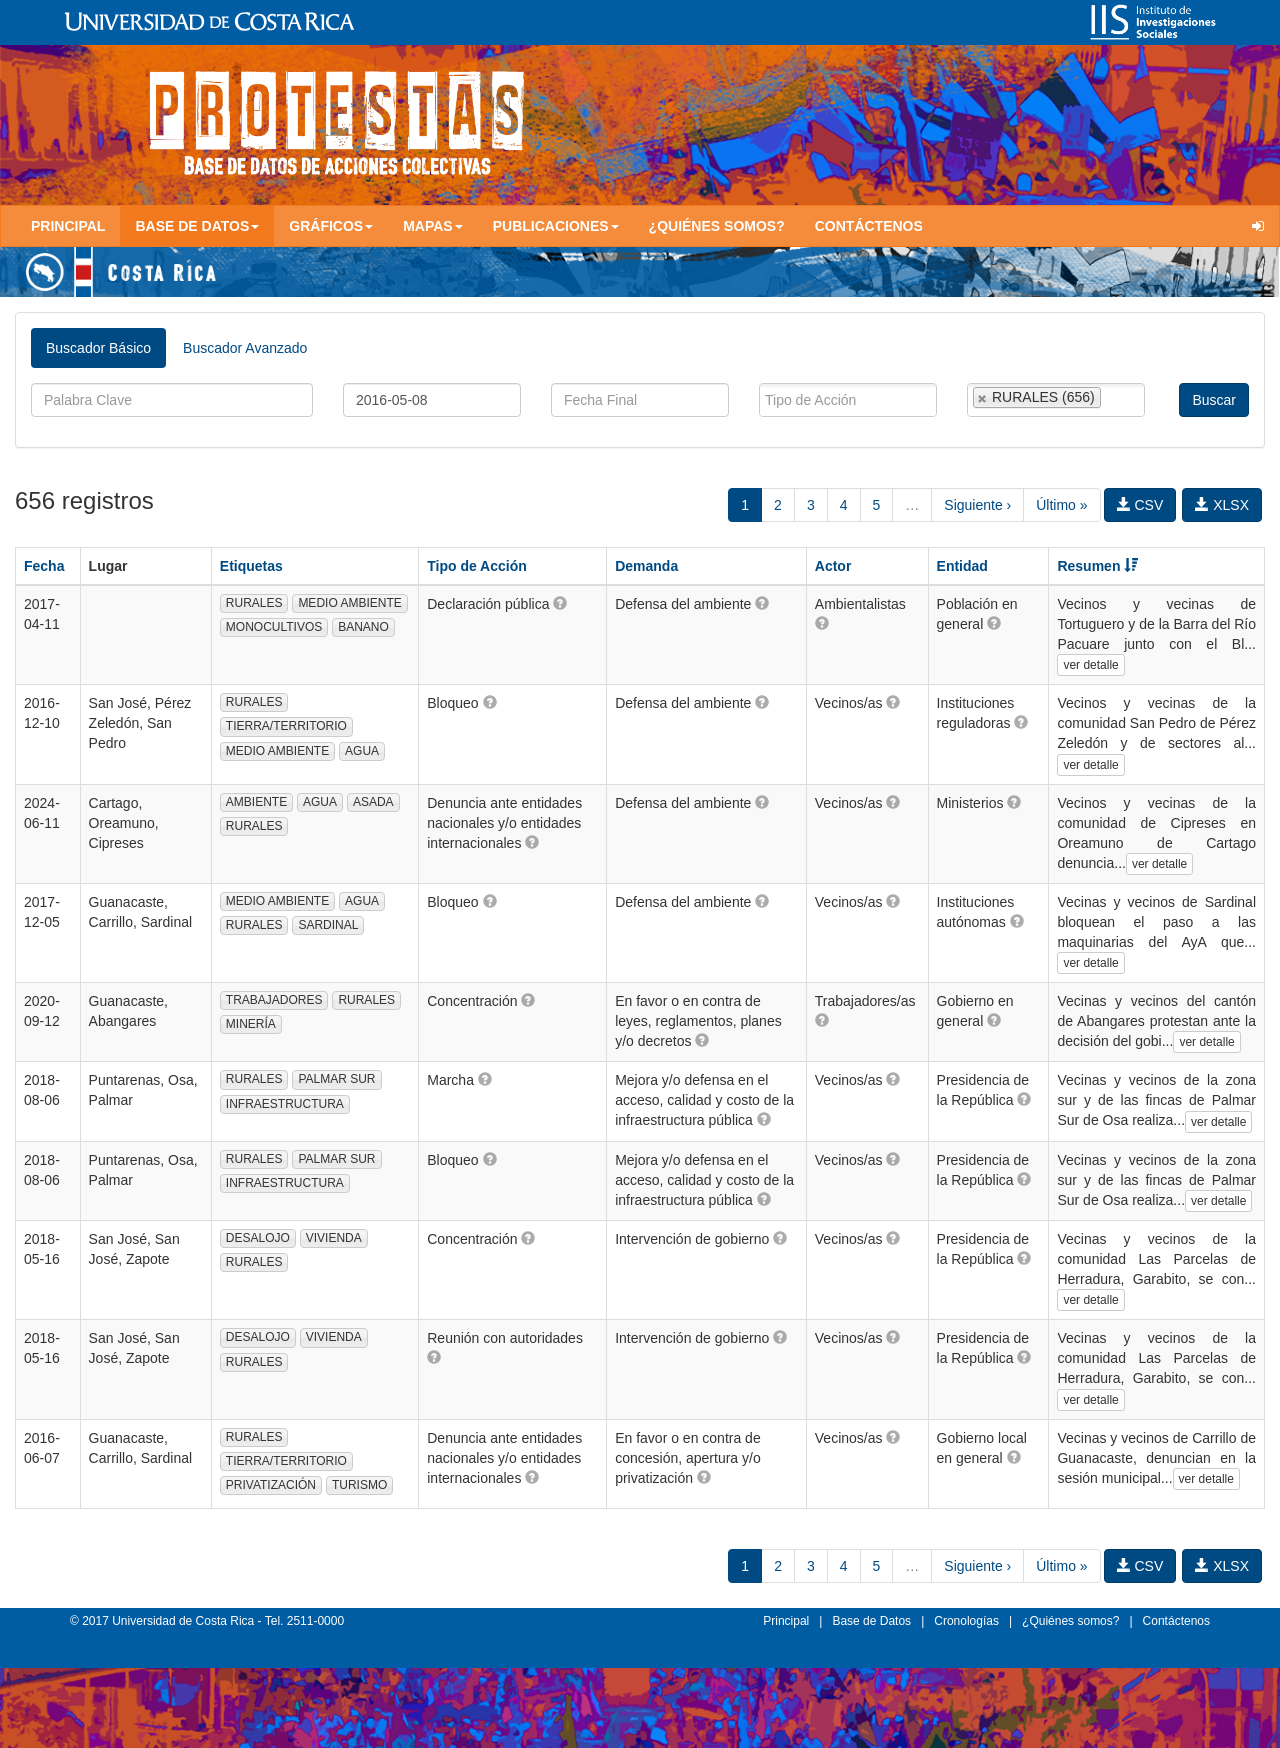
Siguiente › (977, 505)
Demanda (646, 566)
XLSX (1222, 505)
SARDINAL (328, 925)
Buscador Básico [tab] (98, 348)
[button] (560, 603)
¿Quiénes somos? (717, 226)
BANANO (363, 627)
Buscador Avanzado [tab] (245, 348)
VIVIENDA (334, 1238)
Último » (1061, 505)
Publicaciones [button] (556, 226)
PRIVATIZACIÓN (271, 1485)
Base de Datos (871, 1621)
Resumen (1097, 566)
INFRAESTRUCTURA (285, 1104)
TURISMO (359, 1485)
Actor (833, 566)
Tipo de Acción (477, 566)
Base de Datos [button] (197, 226)
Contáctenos (869, 226)
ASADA (373, 802)
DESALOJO (258, 1238)
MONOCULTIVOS (274, 627)
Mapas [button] (433, 226)
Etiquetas (251, 566)
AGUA (362, 751)
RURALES (254, 603)
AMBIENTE (256, 802)
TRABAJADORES (274, 1000)
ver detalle (1090, 665)
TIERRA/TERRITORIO (286, 726)
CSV (1140, 505)
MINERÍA (251, 1024)
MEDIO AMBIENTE (349, 603)
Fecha (44, 566)
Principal (68, 226)
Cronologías (966, 1621)
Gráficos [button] (331, 226)
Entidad (962, 566)
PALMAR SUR (336, 1079)
